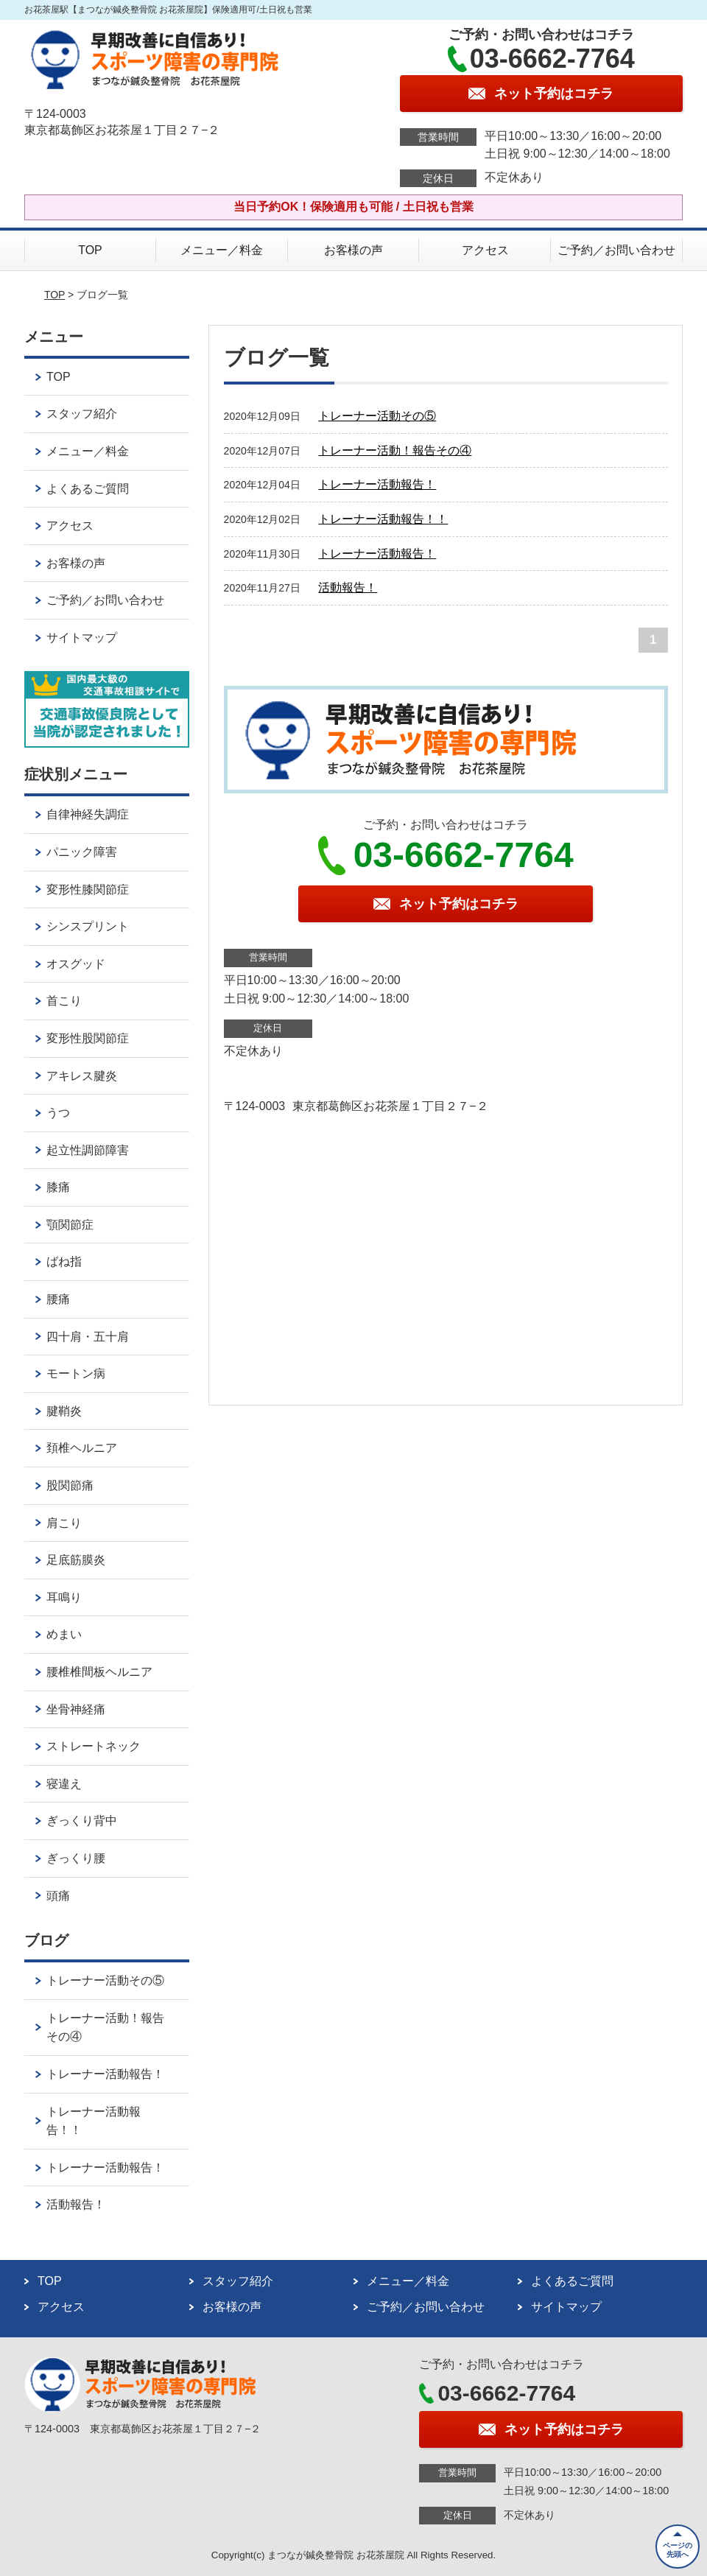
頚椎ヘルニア (81, 1448)
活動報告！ (347, 587)
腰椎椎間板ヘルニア (99, 1672)
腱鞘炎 (64, 1411)
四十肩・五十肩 (87, 1336)
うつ (58, 1112)
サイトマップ (81, 637)
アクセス (485, 250)
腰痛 (58, 1299)
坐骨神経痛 (75, 1709)
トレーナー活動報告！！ (383, 519)
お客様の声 (353, 250)
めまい (64, 1634)
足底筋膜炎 (75, 1560)
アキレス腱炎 (81, 1076)
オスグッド (75, 964)
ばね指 (64, 1261)
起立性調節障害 (87, 1150)
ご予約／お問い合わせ (616, 250)
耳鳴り (64, 1597)
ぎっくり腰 (75, 1858)
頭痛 (58, 1895)
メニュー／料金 (221, 250)
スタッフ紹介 (81, 413)
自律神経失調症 (87, 814)
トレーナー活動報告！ (377, 484)
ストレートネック (93, 1746)
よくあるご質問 (87, 488)
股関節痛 (70, 1485)
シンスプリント (87, 926)
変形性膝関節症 (87, 889)
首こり (64, 1000)
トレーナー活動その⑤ (377, 416)
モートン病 (75, 1373)
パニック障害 (81, 852)
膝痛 (58, 1187)
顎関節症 (70, 1224)
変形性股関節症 (87, 1038)
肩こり (64, 1523)
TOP (90, 250)
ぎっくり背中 (81, 1820)
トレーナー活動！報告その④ (394, 450)
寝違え (64, 1783)
